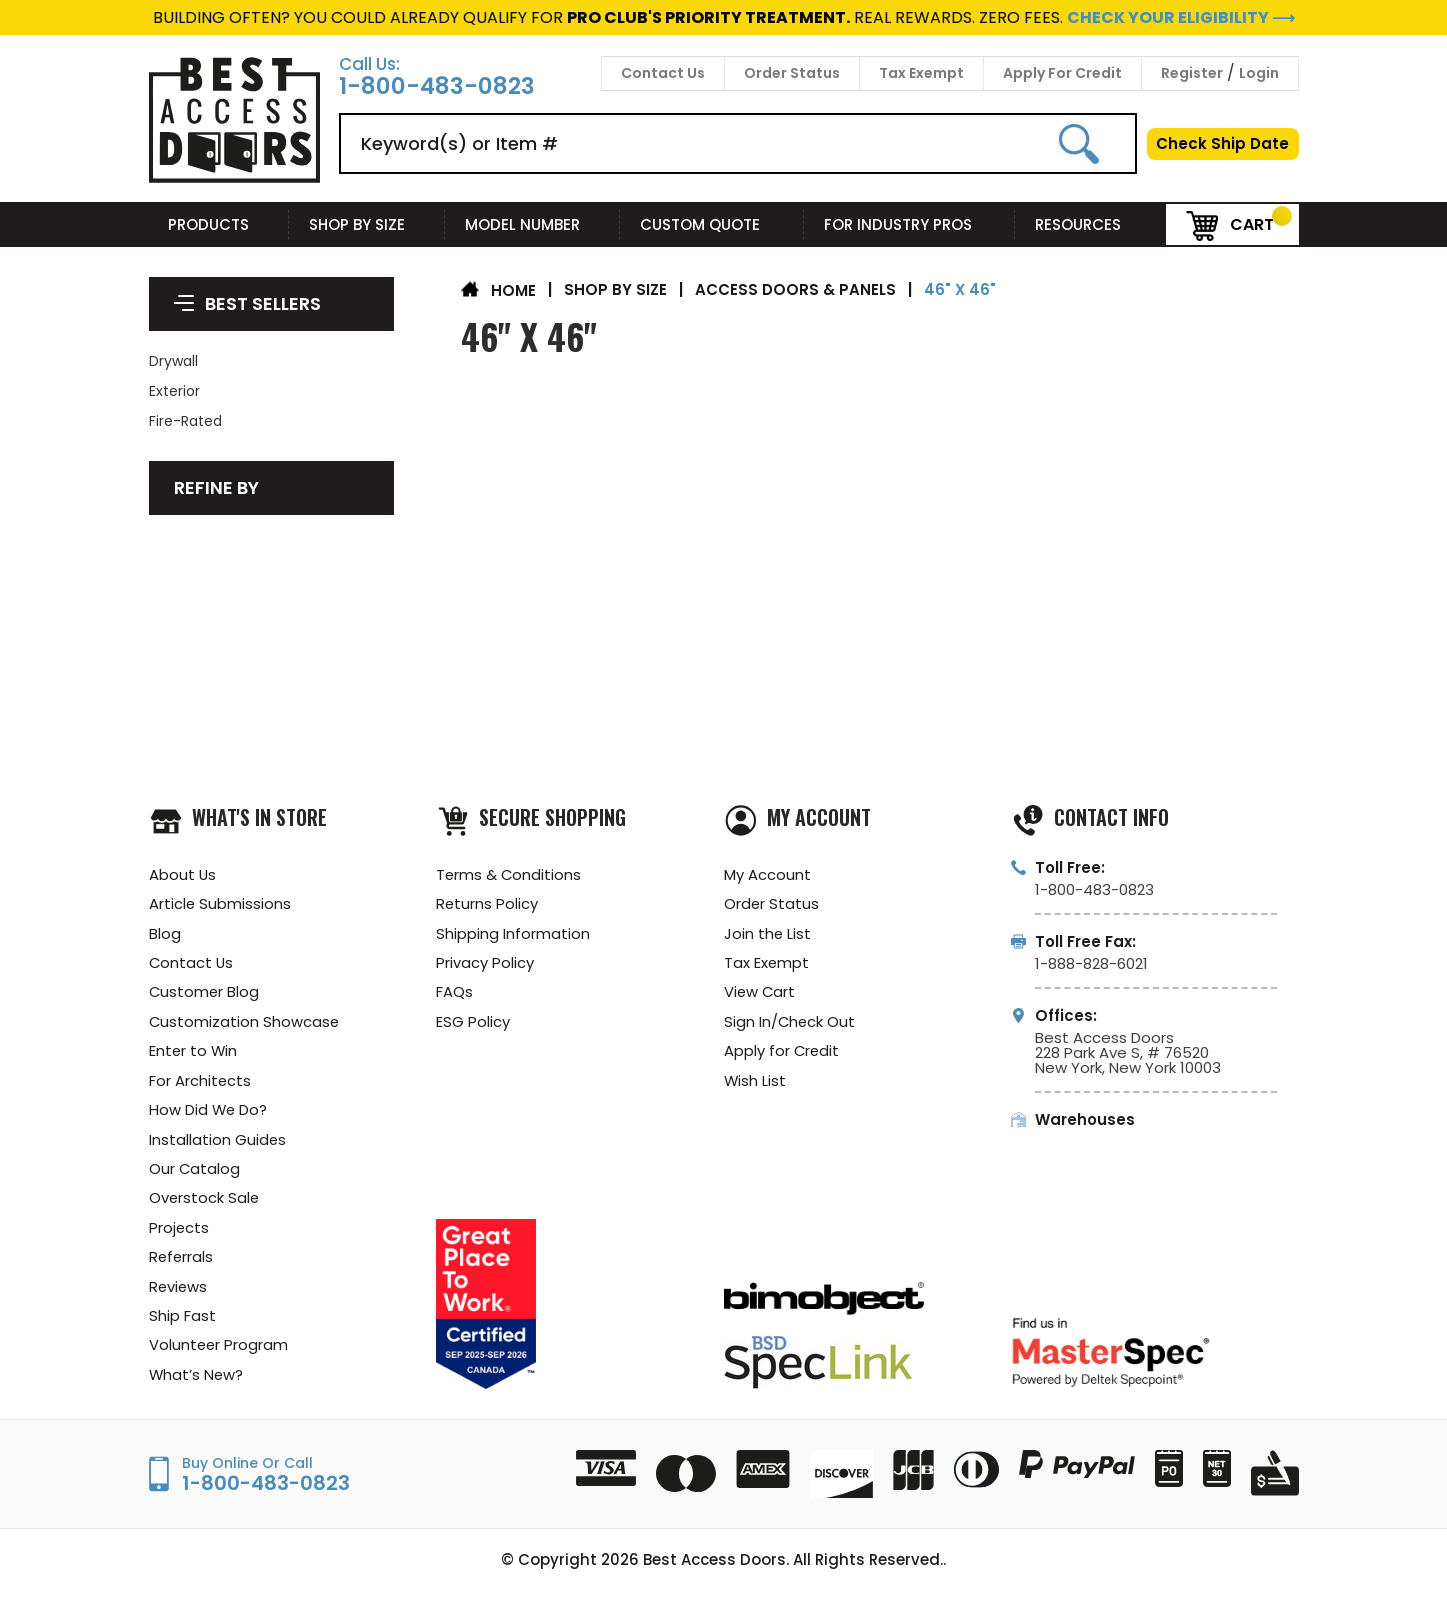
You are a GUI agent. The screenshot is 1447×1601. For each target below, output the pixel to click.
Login (1259, 73)
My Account (767, 874)
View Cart (760, 994)
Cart (1230, 223)
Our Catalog (195, 1174)
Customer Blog (205, 994)
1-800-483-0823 (437, 86)
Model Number (532, 224)
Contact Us (663, 73)
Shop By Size (367, 224)
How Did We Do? (209, 1114)
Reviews (179, 1294)
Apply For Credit (1062, 73)
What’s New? (197, 1384)
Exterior (174, 391)
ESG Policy (473, 1024)
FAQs (454, 994)
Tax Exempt (921, 73)
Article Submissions (220, 904)
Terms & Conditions (509, 874)
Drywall (173, 361)
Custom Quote (712, 224)
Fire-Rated (185, 421)
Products (218, 224)
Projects (179, 1234)
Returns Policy (487, 904)
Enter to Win (194, 1054)
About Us (183, 874)
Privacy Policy (485, 964)
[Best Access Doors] (234, 179)
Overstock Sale (205, 1204)
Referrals (182, 1264)
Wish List (755, 1084)
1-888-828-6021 (1091, 963)
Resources (1090, 224)
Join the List (768, 934)
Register (1192, 73)
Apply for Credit (782, 1054)
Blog (165, 934)
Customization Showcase (245, 1024)
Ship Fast (182, 1324)
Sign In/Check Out (790, 1024)
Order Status (792, 73)
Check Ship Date (1222, 143)
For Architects (200, 1084)
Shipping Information (513, 934)
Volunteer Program (219, 1354)
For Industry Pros (910, 224)
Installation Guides (218, 1144)
